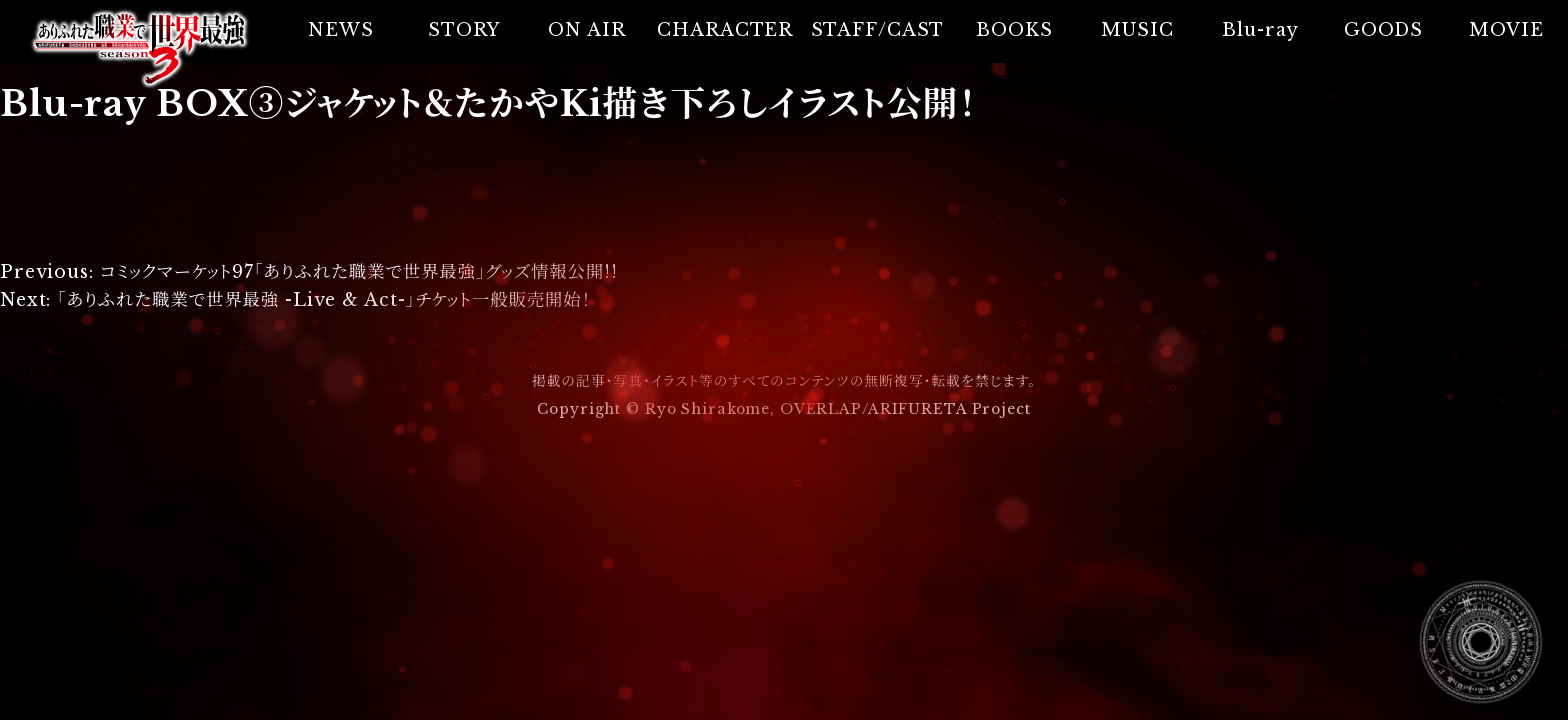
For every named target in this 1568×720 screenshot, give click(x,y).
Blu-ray (1260, 30)
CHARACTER (725, 30)
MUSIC (1137, 30)
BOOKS (1014, 30)
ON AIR (586, 30)
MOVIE (1506, 30)
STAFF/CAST (878, 30)
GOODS (1383, 30)
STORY (463, 30)
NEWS (341, 30)
